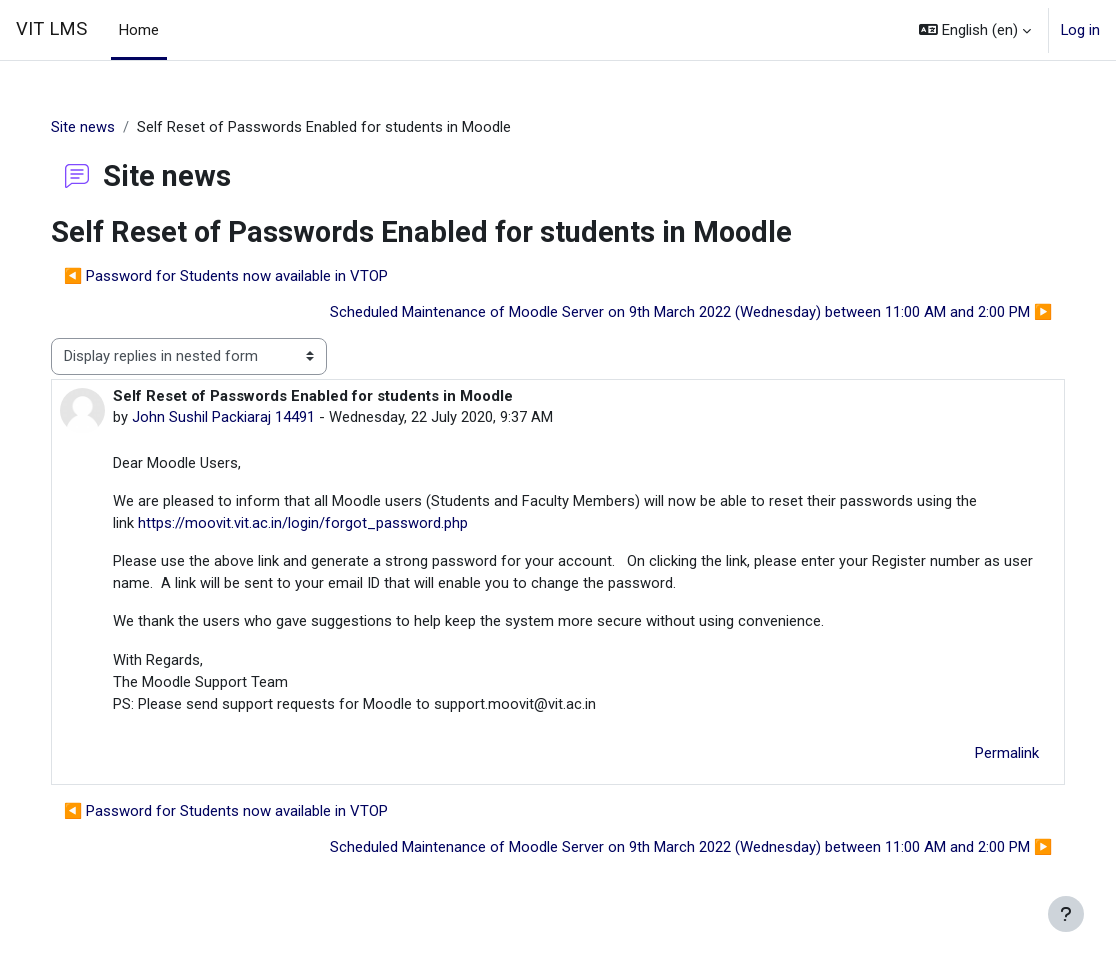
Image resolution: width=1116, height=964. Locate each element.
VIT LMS (51, 29)
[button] (975, 30)
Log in (1080, 30)
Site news (103, 127)
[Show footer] (1066, 914)
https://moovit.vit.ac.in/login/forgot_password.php (323, 524)
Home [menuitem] (139, 30)
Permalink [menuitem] (987, 757)
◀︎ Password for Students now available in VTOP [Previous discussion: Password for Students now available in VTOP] (246, 276)
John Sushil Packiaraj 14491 (243, 417)
